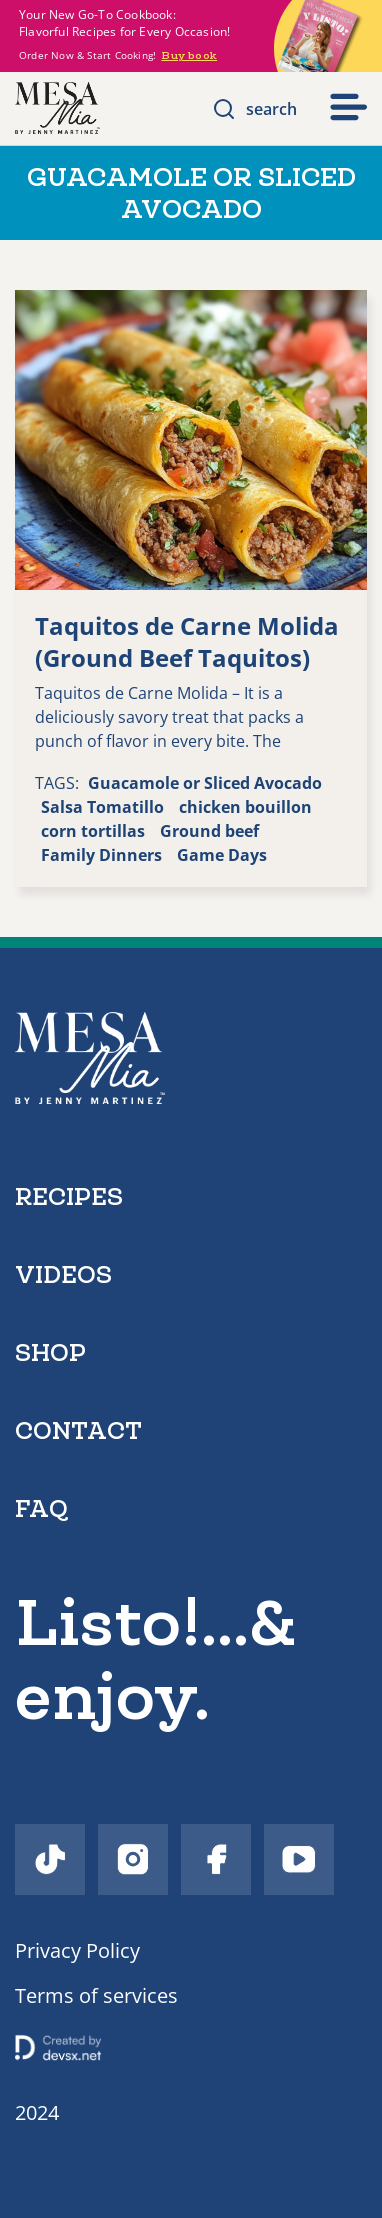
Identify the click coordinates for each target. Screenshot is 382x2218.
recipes (69, 1196)
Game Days (222, 855)
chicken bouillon (245, 807)
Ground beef (209, 831)
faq (41, 1508)
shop (50, 1352)
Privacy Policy (77, 1950)
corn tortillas (93, 831)
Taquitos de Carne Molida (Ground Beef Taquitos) (187, 641)
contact (78, 1430)
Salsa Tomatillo (102, 807)
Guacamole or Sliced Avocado (205, 783)
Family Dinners (101, 855)
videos (63, 1274)
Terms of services (96, 1995)
